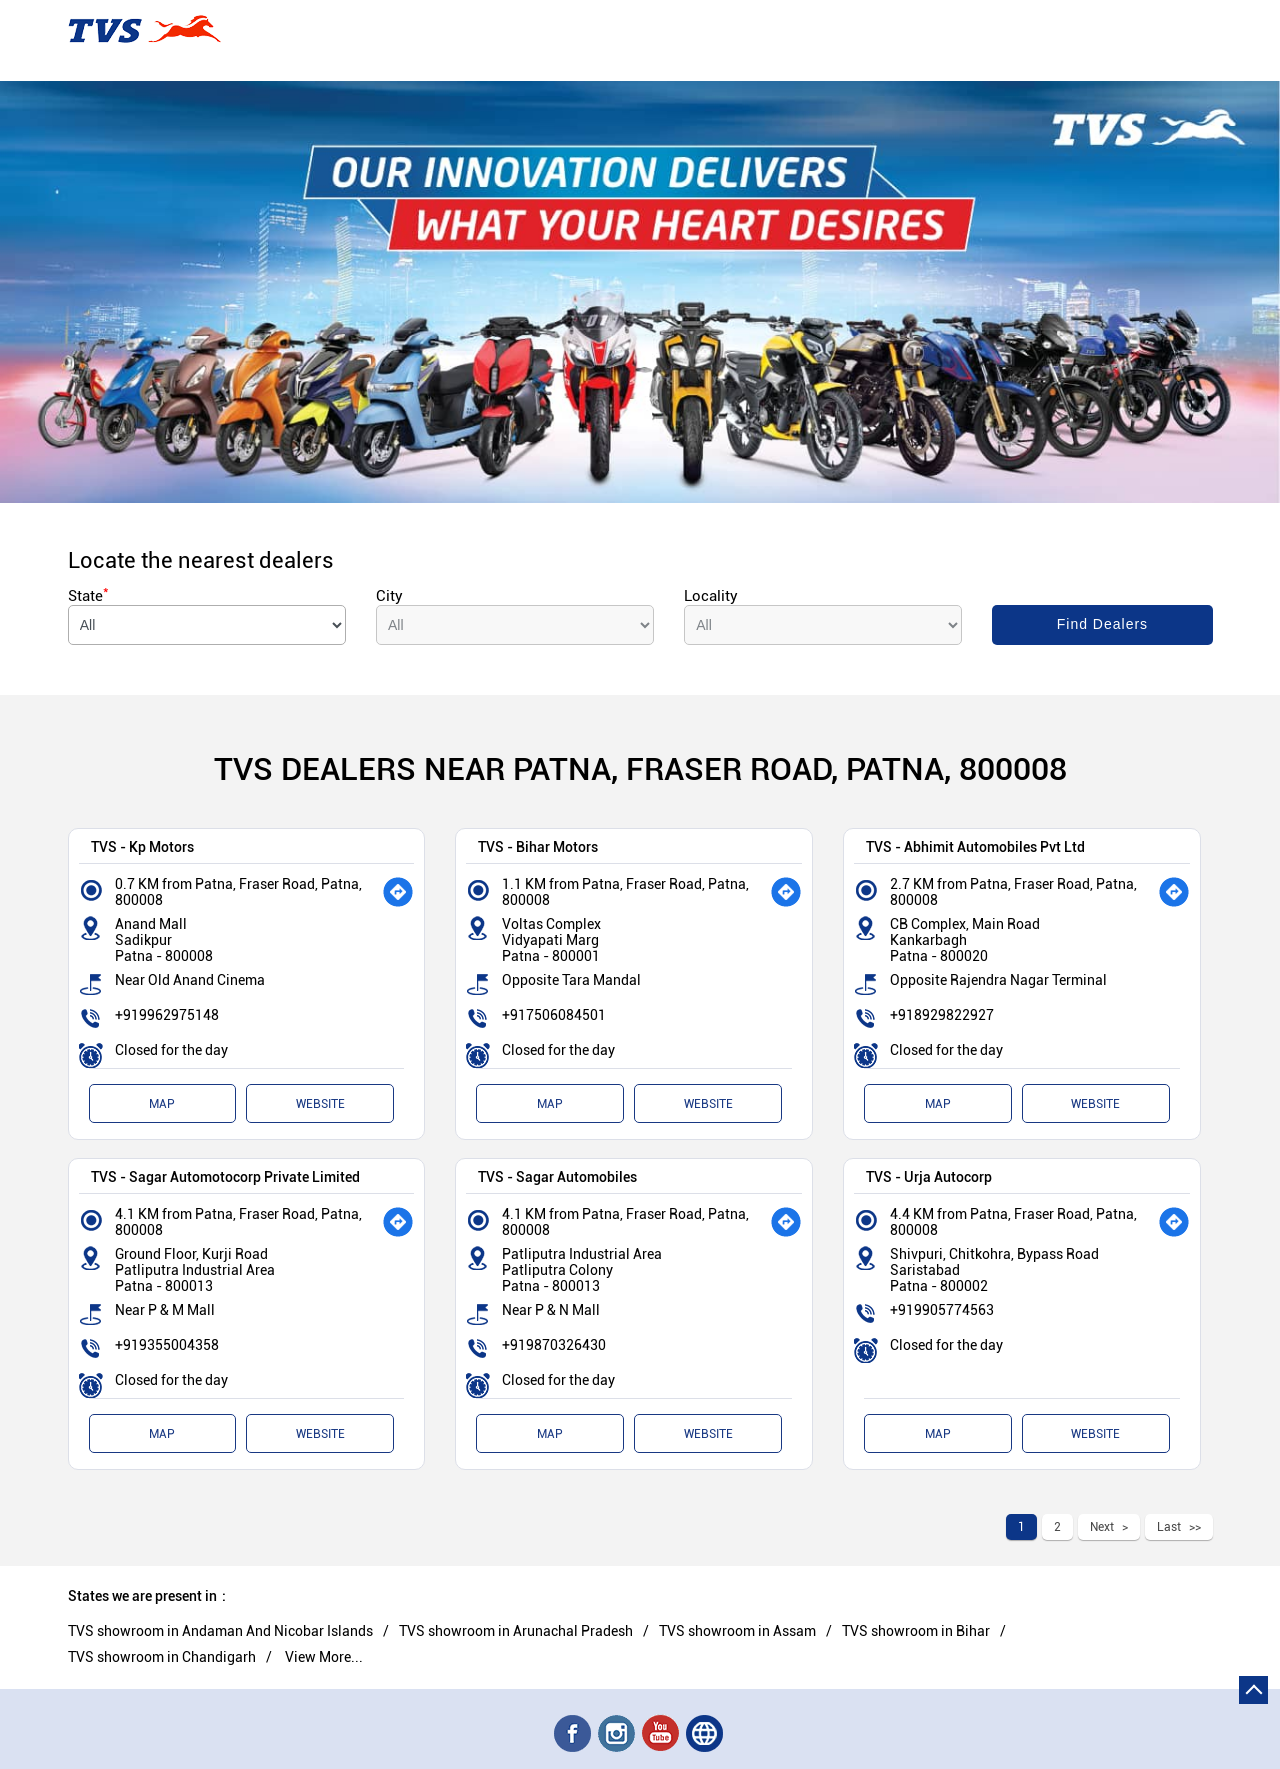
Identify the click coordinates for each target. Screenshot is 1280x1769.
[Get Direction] (398, 892)
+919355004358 (167, 1345)
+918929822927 (942, 1015)
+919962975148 (167, 1015)
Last (1169, 1527)
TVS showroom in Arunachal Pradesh (516, 1631)
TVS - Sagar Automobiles (557, 1176)
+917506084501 (554, 1015)
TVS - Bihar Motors (538, 846)
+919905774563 (942, 1310)
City (389, 596)
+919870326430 (554, 1345)
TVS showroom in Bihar (916, 1631)
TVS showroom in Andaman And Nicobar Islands (220, 1631)
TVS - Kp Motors (142, 846)
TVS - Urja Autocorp (929, 1176)
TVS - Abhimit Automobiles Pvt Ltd (975, 846)
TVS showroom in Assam (737, 1631)
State (88, 596)
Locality (711, 596)
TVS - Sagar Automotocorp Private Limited (225, 1176)
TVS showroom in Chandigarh (162, 1657)
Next (1102, 1527)
